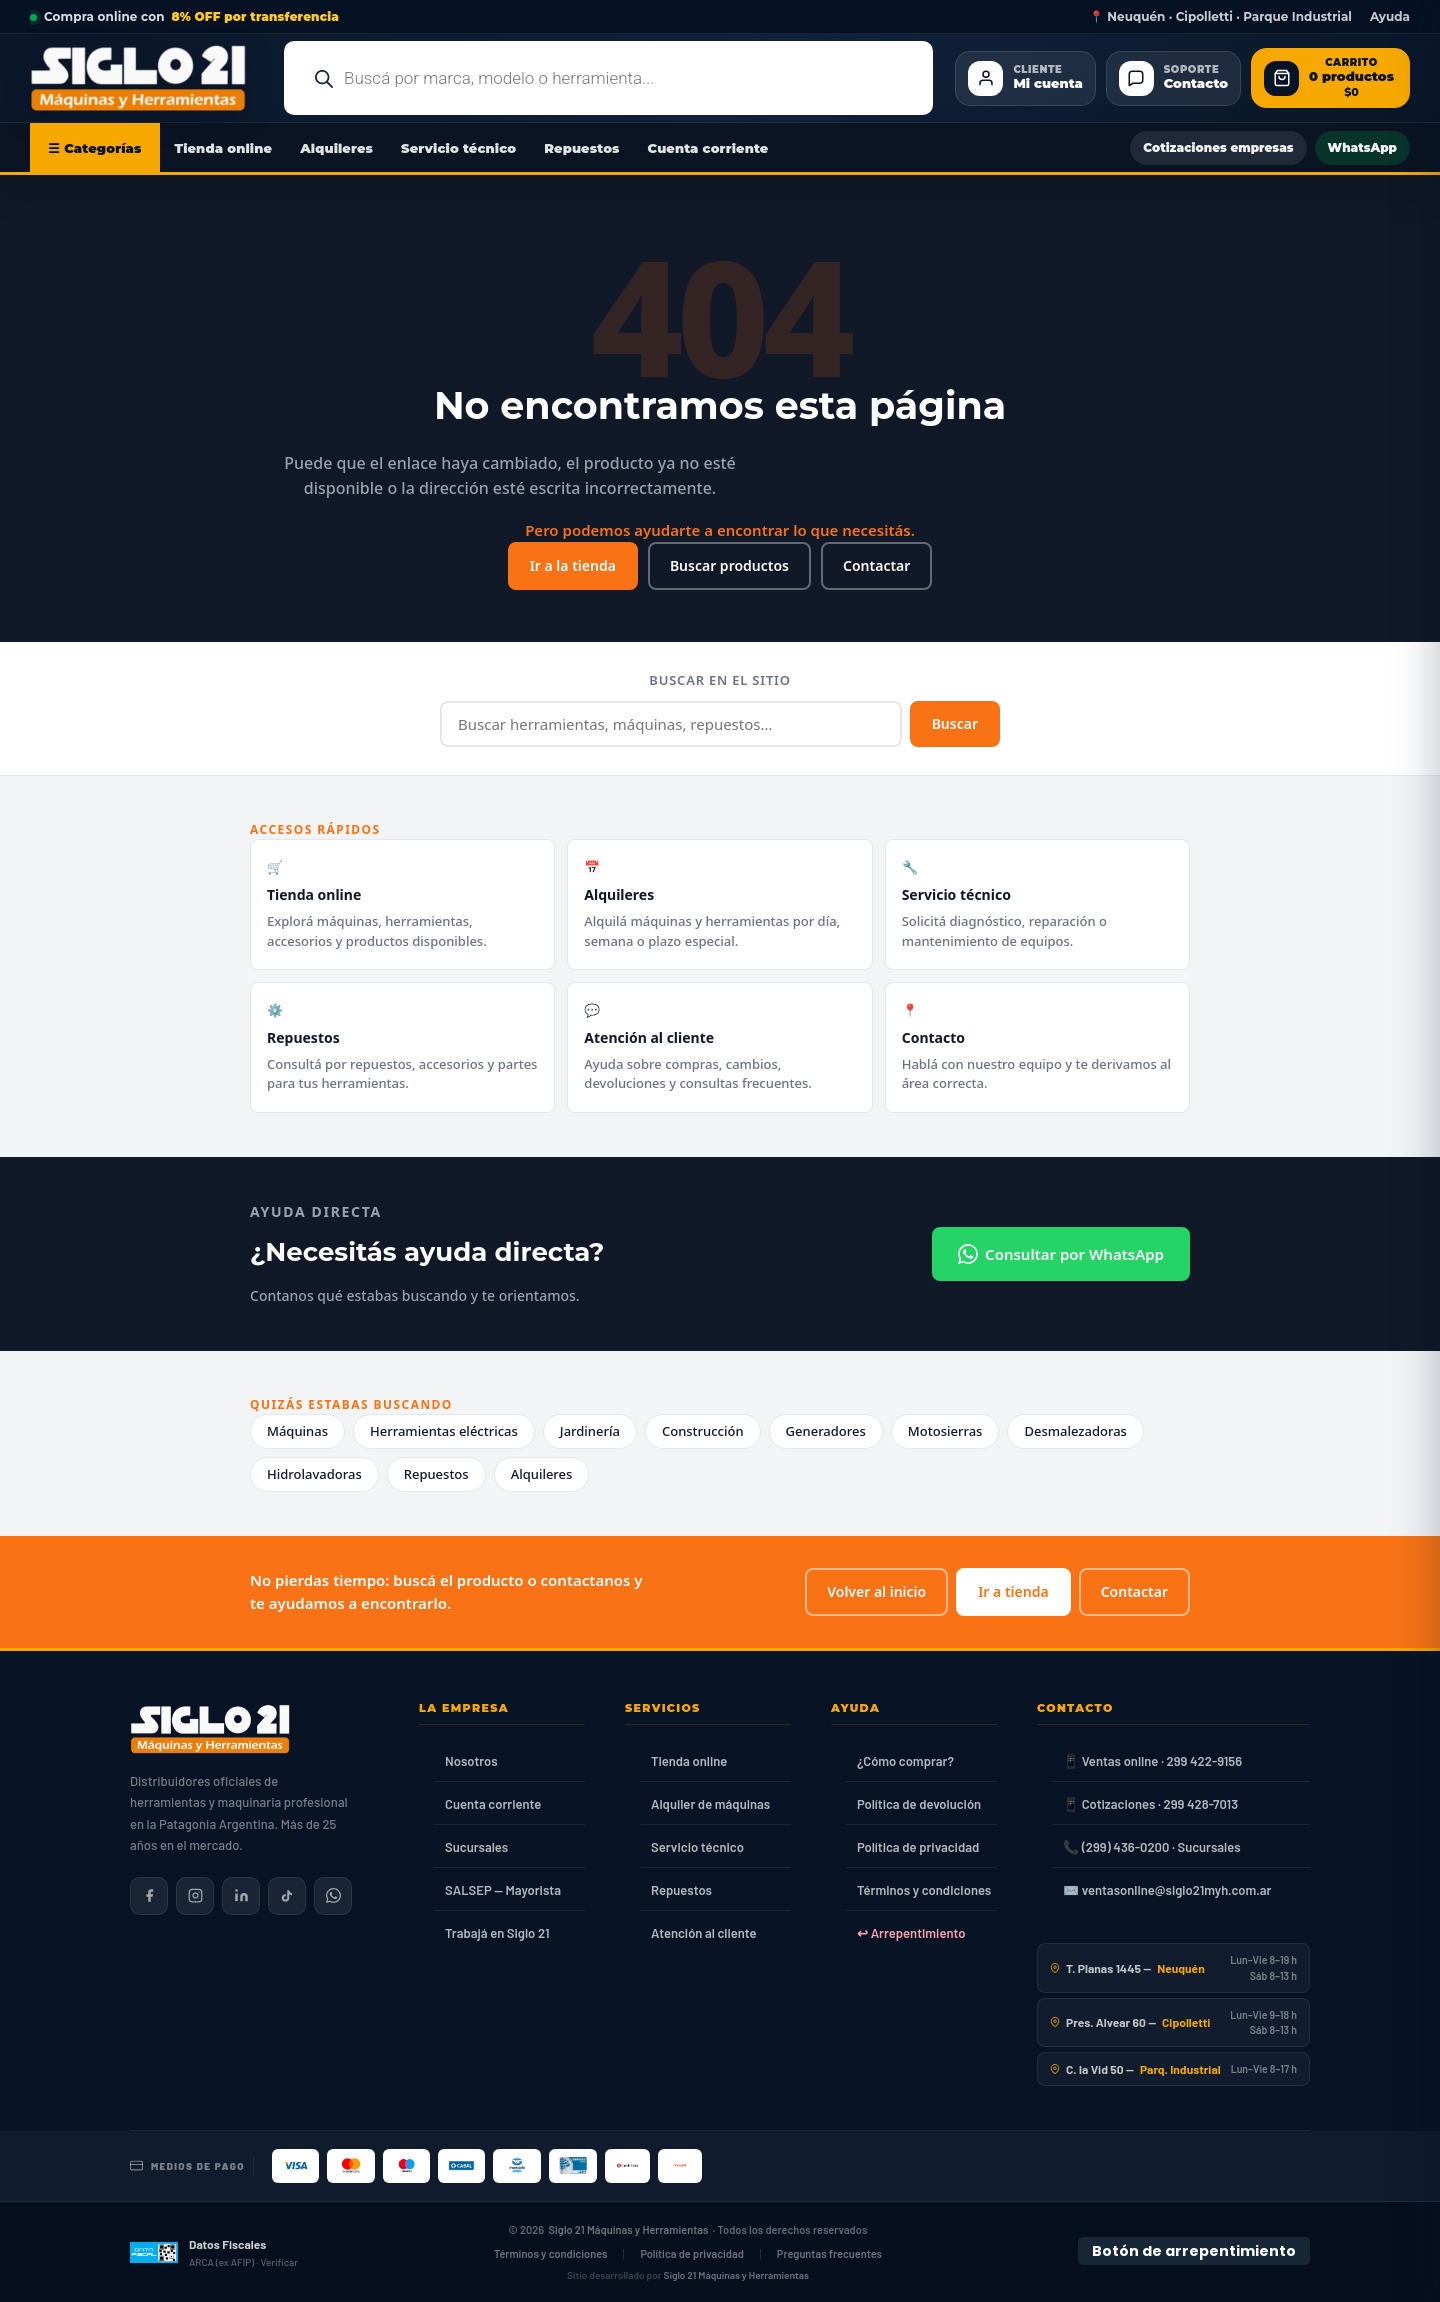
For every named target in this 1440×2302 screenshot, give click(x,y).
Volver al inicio (876, 1591)
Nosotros (471, 1761)
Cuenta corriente (708, 148)
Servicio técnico (458, 148)
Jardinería (590, 1431)
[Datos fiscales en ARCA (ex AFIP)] (214, 2252)
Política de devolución (919, 1804)
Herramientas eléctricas (444, 1431)
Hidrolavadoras (314, 1474)
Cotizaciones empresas (1218, 147)
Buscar (955, 723)
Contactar (876, 565)
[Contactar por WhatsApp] (333, 1896)
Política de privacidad (918, 1847)
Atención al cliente (704, 1933)
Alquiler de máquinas (710, 1804)
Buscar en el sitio (719, 680)
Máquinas (297, 1431)
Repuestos (581, 148)
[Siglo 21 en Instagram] (195, 1896)
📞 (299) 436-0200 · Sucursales (1151, 1847)
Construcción (703, 1431)
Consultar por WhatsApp (1061, 1254)
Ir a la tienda (573, 565)
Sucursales (476, 1847)
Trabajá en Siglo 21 (497, 1933)
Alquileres (336, 148)
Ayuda (1390, 17)
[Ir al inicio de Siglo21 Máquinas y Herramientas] (146, 78)
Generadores (826, 1431)
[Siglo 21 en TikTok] (287, 1896)
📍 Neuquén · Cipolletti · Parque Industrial (1220, 17)
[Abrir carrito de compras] (1330, 78)
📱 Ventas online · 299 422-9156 (1152, 1761)
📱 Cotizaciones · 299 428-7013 (1150, 1804)
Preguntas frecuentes (829, 2253)
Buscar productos (729, 565)
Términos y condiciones (924, 1890)
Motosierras (945, 1431)
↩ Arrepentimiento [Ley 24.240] (911, 1933)
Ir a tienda (1013, 1591)
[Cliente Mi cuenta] (1025, 78)
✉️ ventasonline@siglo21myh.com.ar (1167, 1890)
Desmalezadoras (1075, 1431)
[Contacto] (1173, 78)
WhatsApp (1362, 147)
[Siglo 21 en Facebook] (149, 1896)
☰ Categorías (95, 148)
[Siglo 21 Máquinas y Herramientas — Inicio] (210, 1729)
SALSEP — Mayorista (503, 1890)
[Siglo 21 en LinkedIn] (241, 1896)
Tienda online (224, 148)
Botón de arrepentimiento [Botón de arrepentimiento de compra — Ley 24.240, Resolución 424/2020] (1194, 2251)
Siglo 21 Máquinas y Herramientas (629, 2229)
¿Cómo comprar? (905, 1761)
